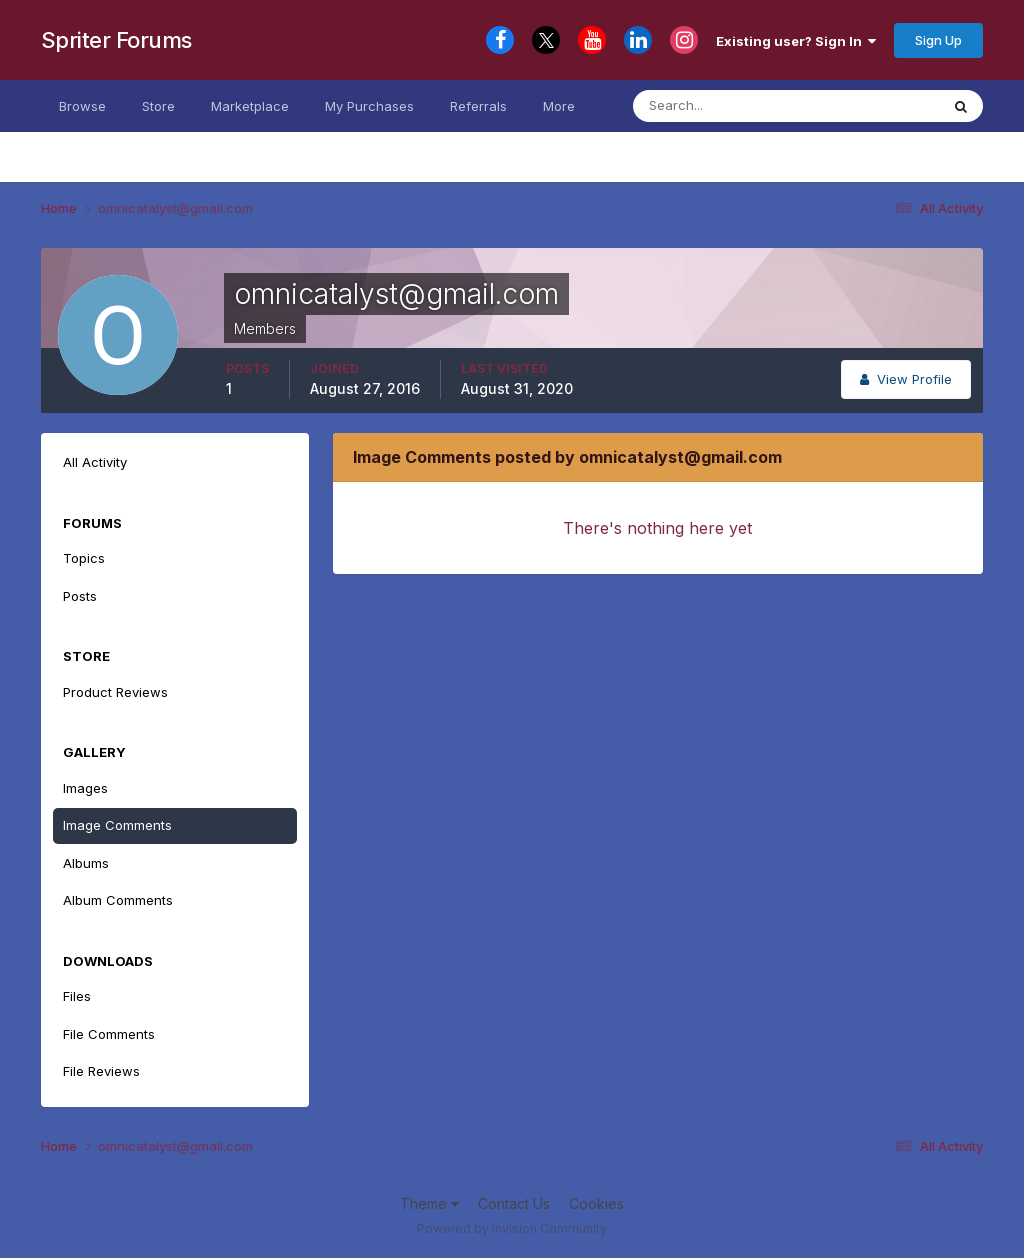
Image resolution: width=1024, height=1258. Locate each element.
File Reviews (101, 1071)
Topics (84, 558)
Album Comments (118, 900)
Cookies (596, 1203)
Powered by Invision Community (512, 1228)
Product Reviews (115, 692)
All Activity (95, 462)
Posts (80, 596)
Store (158, 106)
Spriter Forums (116, 40)
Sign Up (938, 40)
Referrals (478, 106)
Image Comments (117, 825)
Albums (86, 863)
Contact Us (514, 1203)
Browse (82, 106)
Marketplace (250, 106)
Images (85, 788)
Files (77, 996)
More (559, 106)
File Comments (109, 1034)
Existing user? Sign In (796, 41)
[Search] (731, 106)
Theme (429, 1203)
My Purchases (369, 106)
